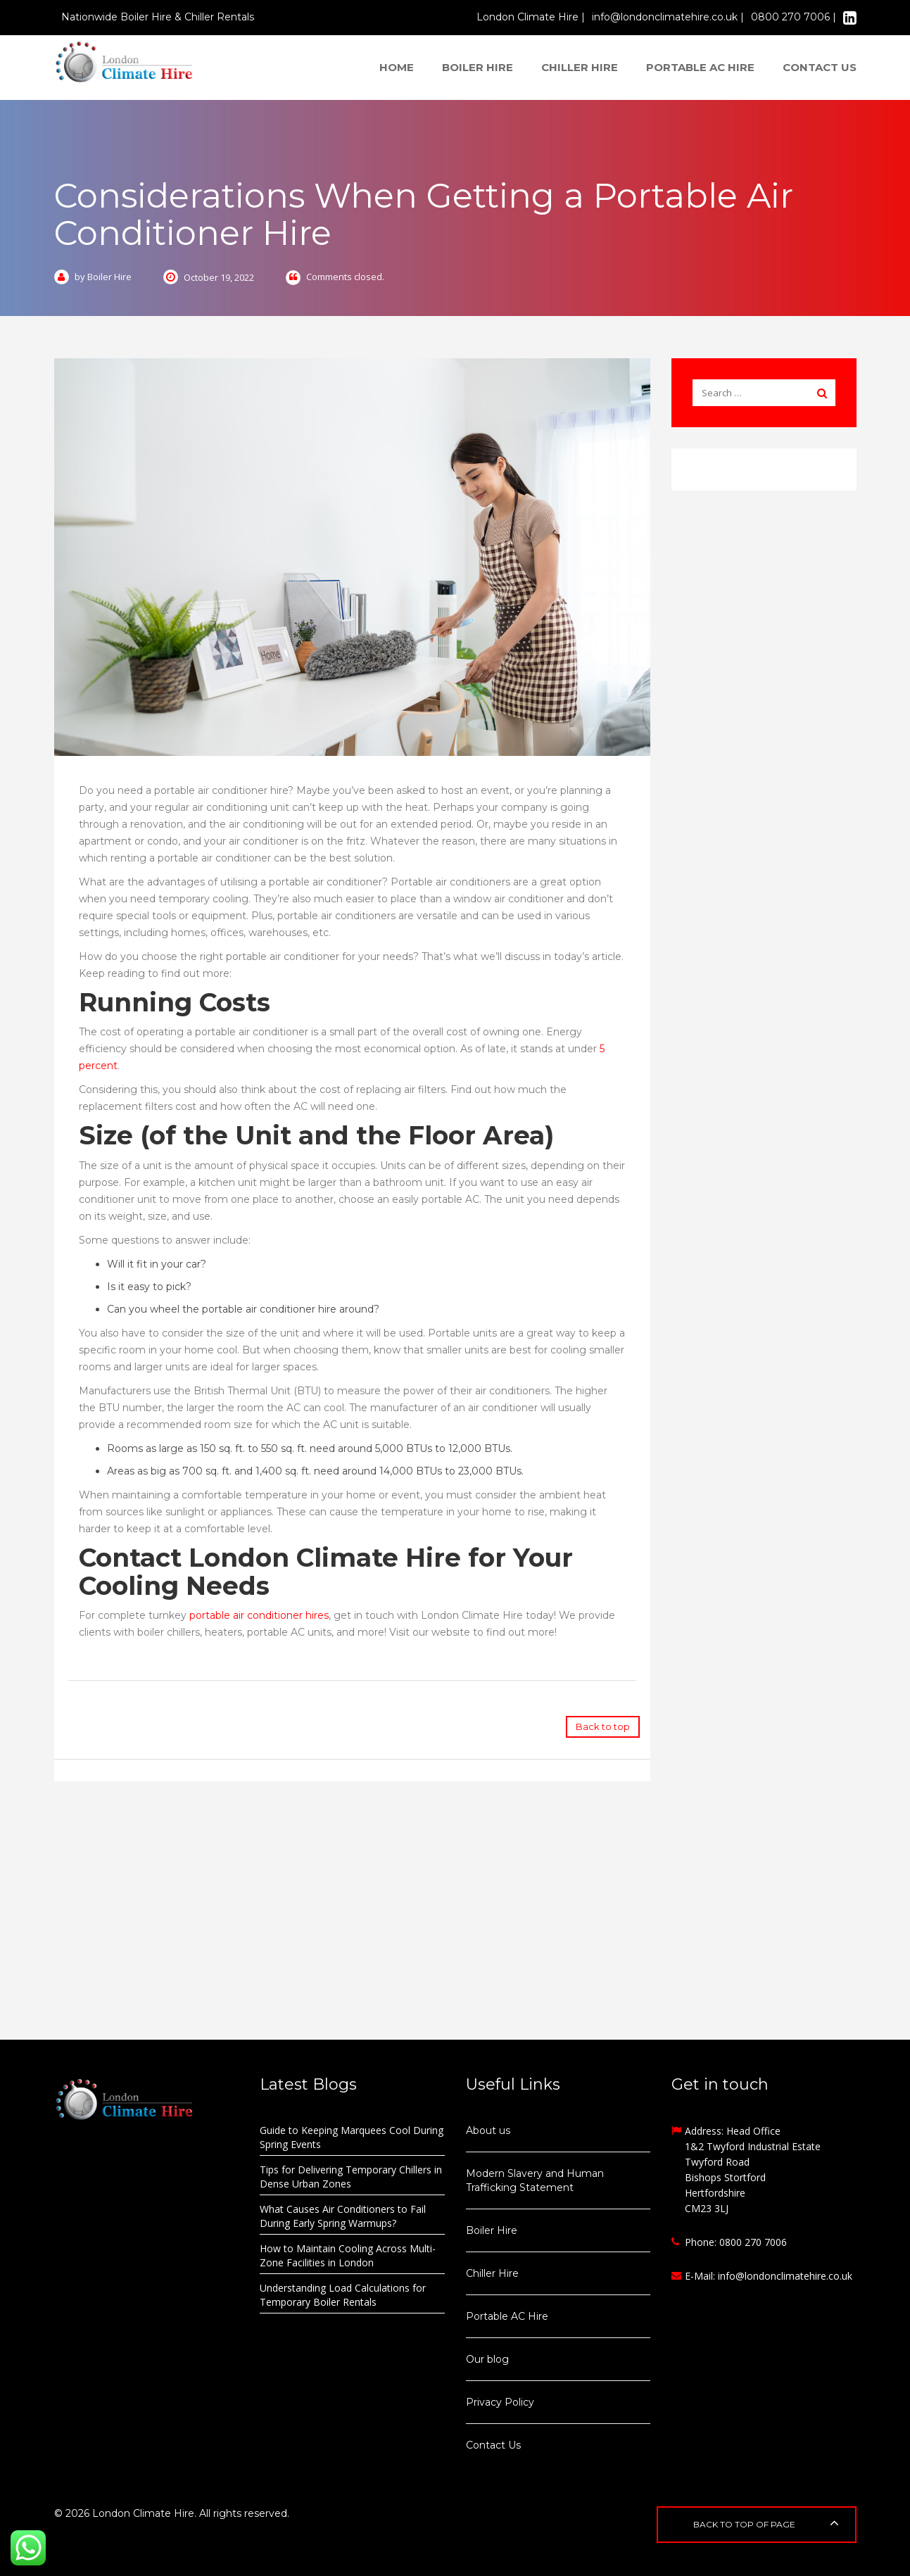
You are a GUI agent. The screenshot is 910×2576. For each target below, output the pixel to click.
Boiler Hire (477, 67)
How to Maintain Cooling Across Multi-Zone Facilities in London (348, 2255)
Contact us (820, 67)
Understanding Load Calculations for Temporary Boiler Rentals (343, 2295)
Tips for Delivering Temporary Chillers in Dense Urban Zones (351, 2176)
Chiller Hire (579, 67)
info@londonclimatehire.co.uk (785, 2276)
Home (396, 67)
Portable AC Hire (700, 67)
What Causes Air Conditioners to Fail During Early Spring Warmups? (343, 2216)
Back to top (603, 1726)
